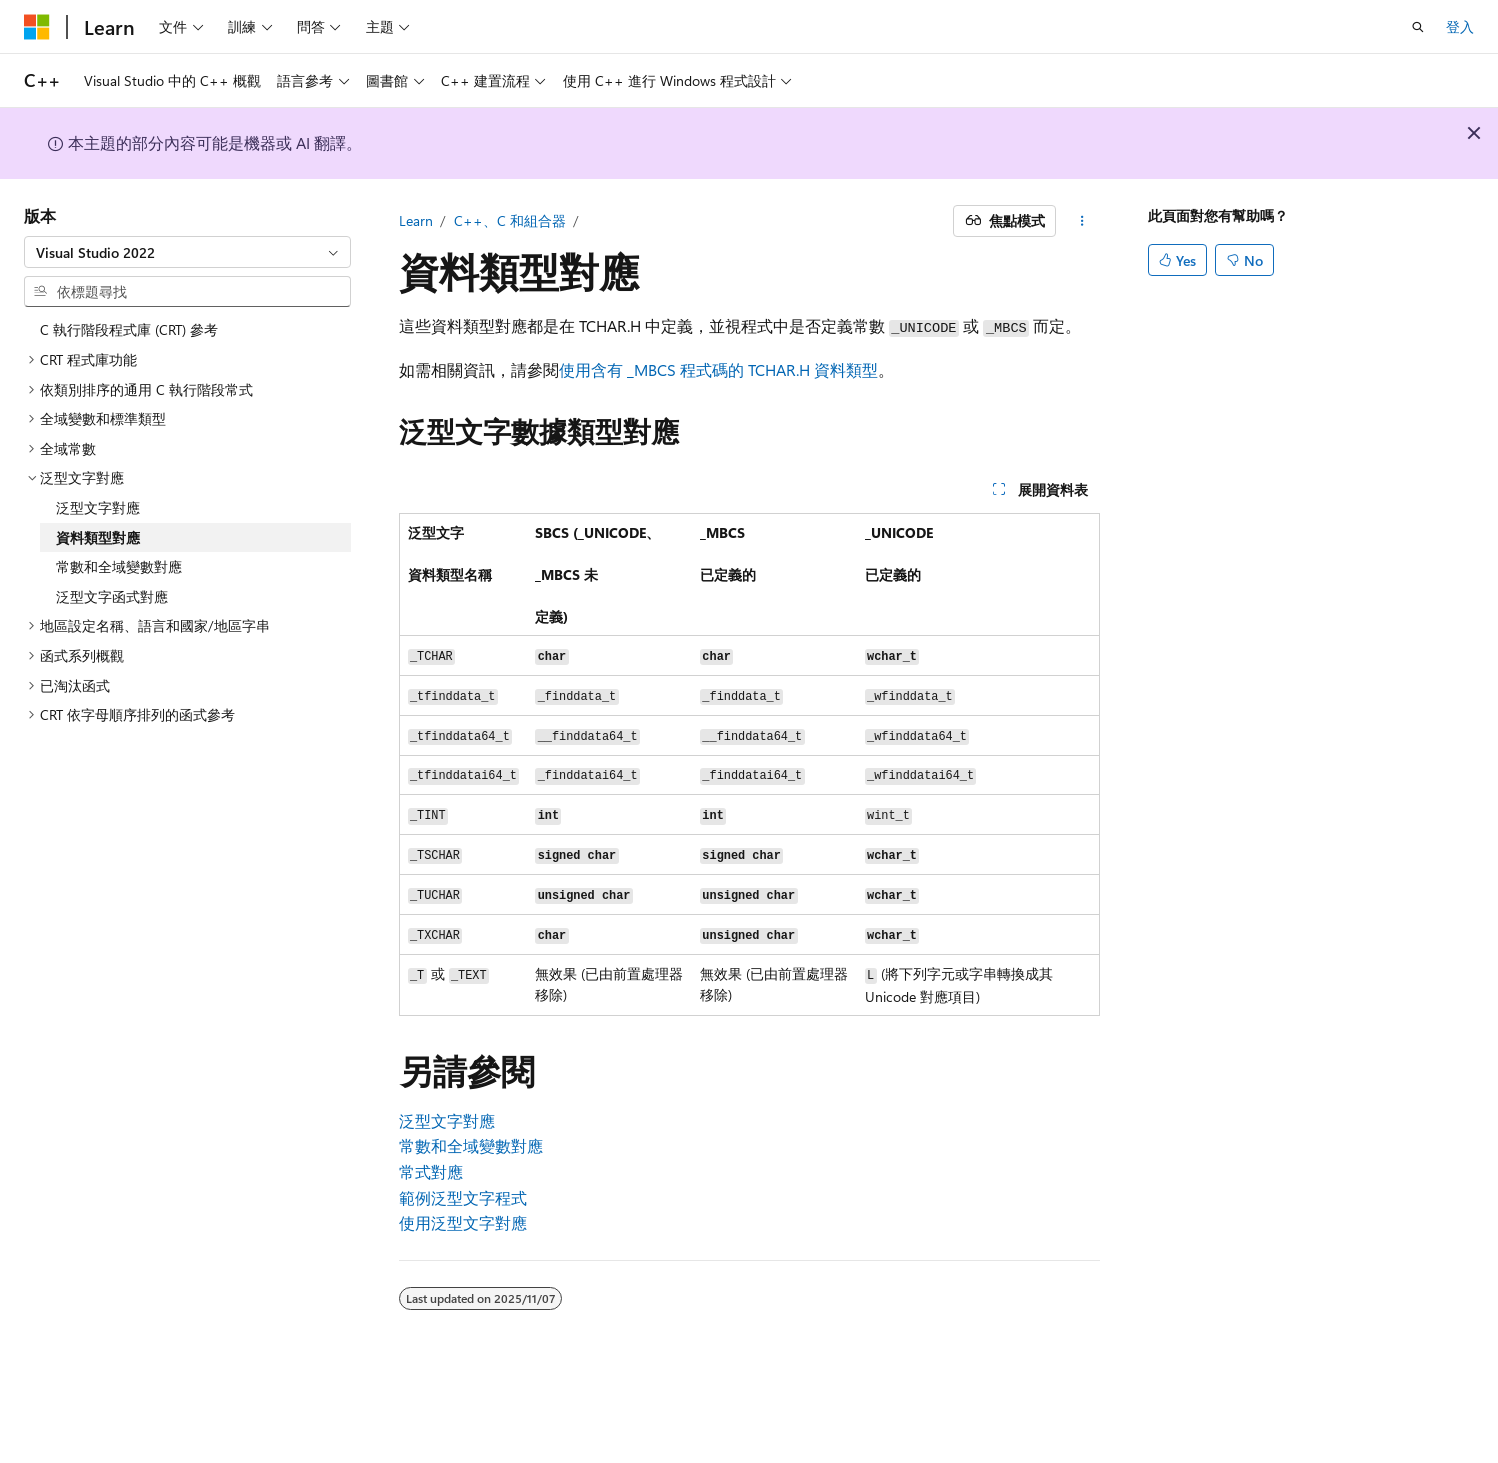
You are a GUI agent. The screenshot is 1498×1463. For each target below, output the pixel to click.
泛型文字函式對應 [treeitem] (112, 596)
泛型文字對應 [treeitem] (98, 507)
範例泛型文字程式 (463, 1197)
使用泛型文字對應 (463, 1222)
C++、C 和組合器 (510, 220)
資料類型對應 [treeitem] (98, 537)
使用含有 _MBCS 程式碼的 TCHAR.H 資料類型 (718, 369)
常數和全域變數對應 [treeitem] (119, 566)
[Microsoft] (37, 27)
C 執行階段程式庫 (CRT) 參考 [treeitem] (129, 329)
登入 (1460, 26)
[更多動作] (1081, 221)
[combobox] (187, 252)
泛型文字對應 (447, 1120)
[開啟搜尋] (1418, 27)
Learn (416, 220)
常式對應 (431, 1171)
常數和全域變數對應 (471, 1145)
